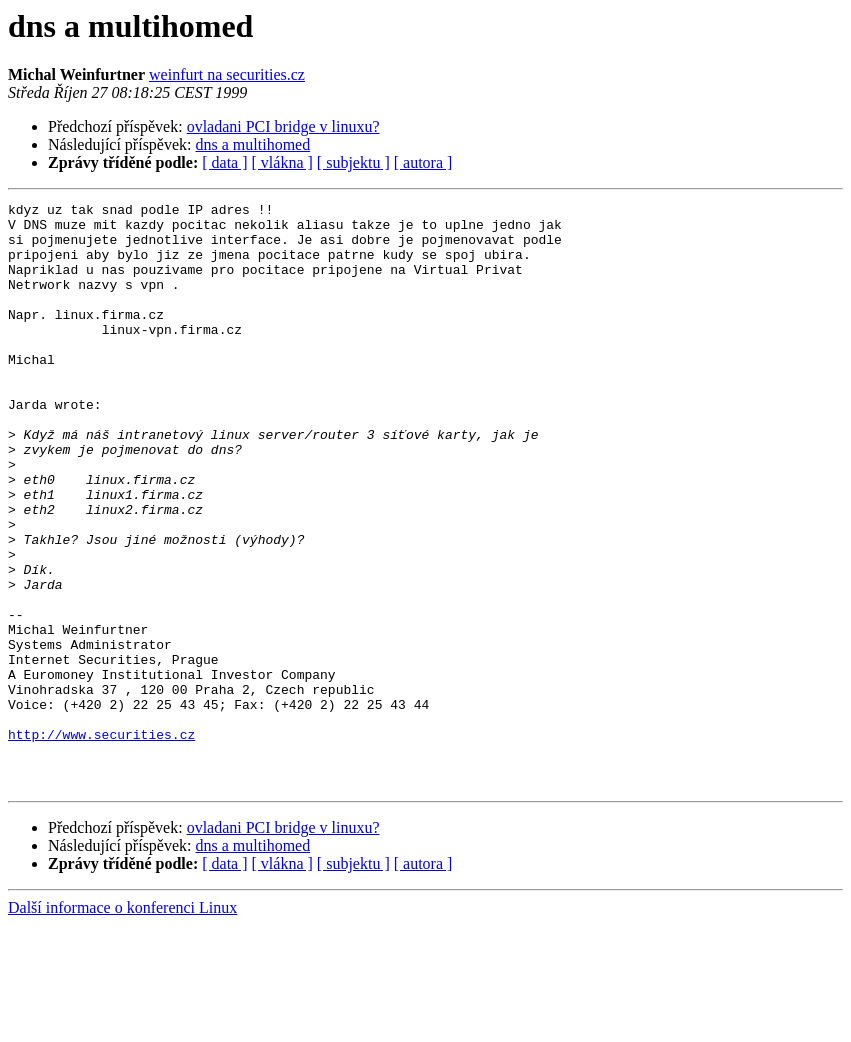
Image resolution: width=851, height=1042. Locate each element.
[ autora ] (423, 162)
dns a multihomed (253, 144)
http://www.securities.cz (101, 842)
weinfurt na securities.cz (227, 74)
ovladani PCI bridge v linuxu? (283, 126)
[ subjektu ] (353, 162)
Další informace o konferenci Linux (122, 1024)
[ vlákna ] (282, 162)
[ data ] (224, 162)
